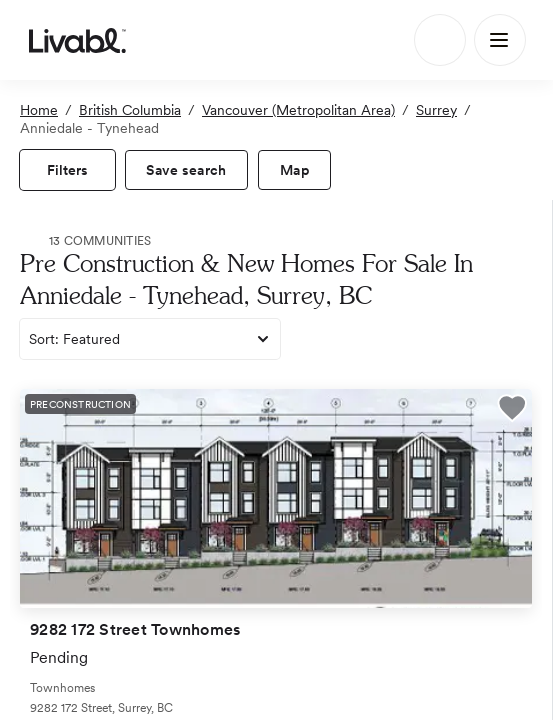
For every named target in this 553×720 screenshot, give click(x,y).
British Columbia (130, 110)
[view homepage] (77, 40)
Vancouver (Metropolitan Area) (298, 110)
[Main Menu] (500, 40)
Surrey (436, 110)
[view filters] (67, 170)
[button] (512, 411)
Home (39, 110)
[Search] (440, 40)
